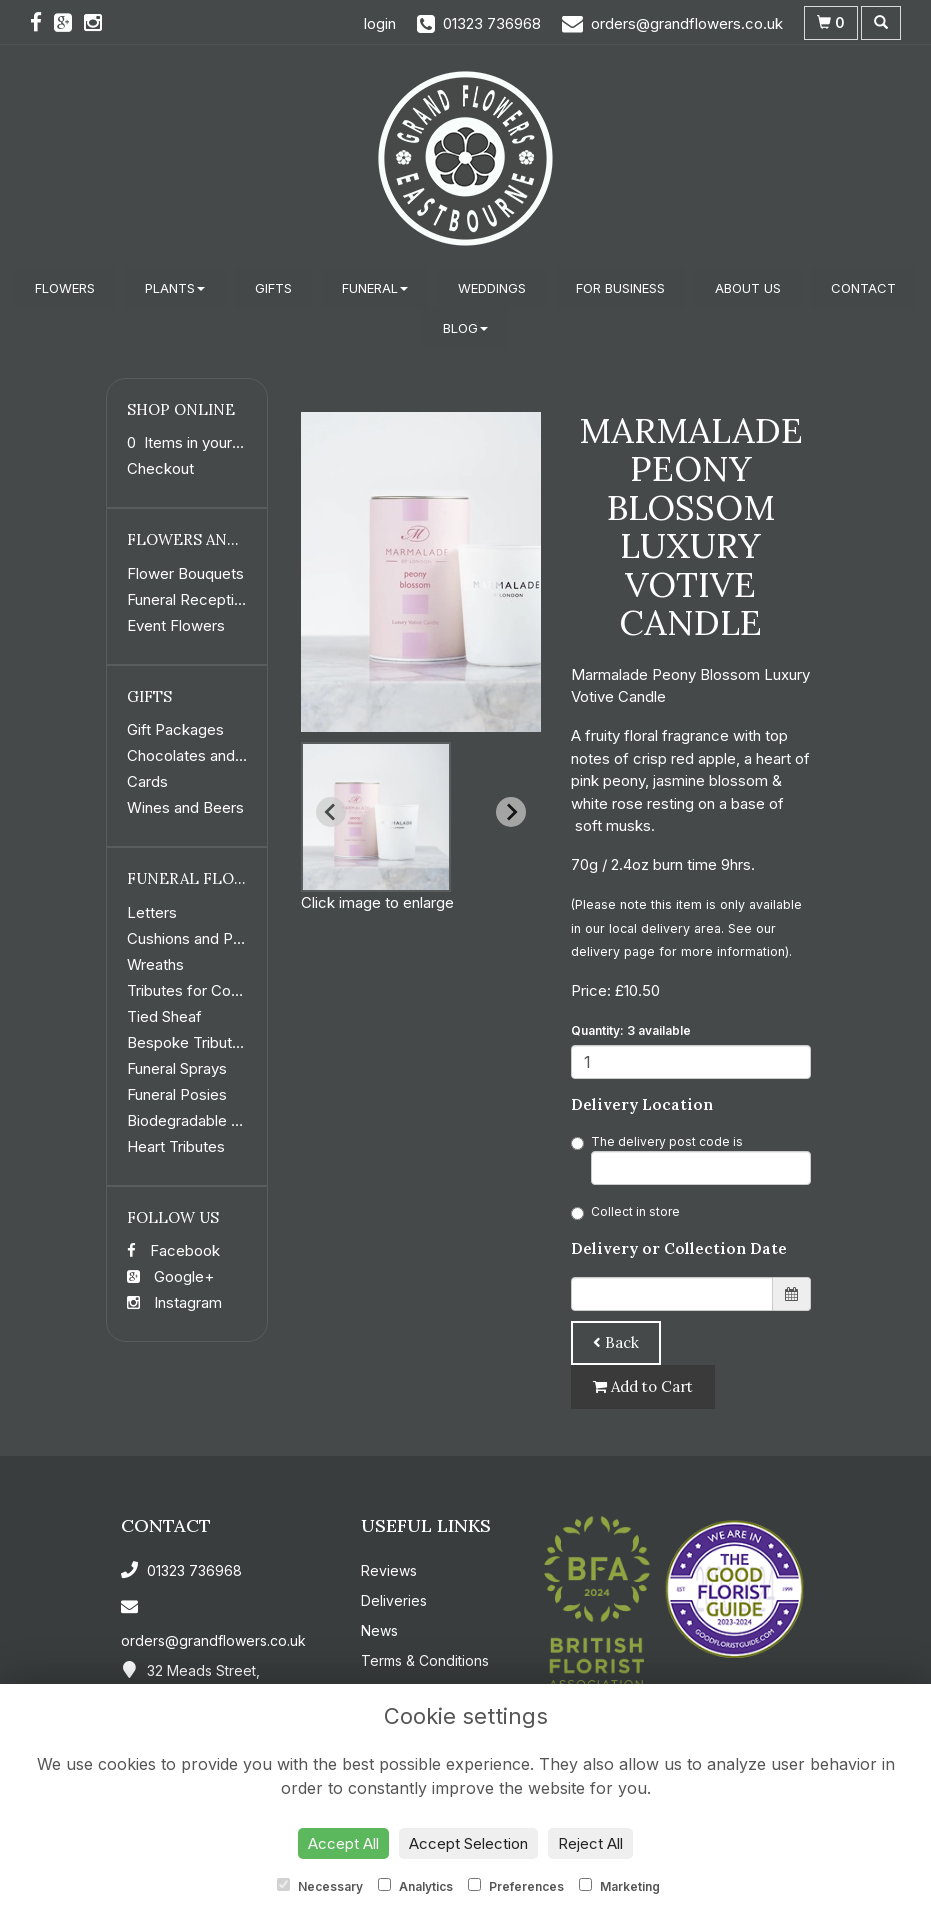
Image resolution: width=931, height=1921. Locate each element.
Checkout (160, 468)
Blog (465, 328)
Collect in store (625, 1212)
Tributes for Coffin (190, 990)
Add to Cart (643, 1386)
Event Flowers (176, 625)
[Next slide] (511, 812)
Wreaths (155, 964)
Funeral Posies (177, 1094)
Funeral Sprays (177, 1068)
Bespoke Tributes (188, 1042)
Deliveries (394, 1600)
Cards (147, 781)
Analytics (415, 1886)
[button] (376, 817)
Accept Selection (468, 1843)
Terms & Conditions (425, 1660)
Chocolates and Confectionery (232, 755)
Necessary (320, 1886)
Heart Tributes (176, 1146)
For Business (620, 288)
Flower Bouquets (185, 573)
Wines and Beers (185, 807)
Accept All (343, 1843)
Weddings (492, 288)
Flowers (65, 288)
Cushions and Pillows (199, 938)
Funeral (375, 288)
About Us (748, 288)
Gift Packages (175, 729)
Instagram (174, 1302)
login (380, 23)
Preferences (516, 1886)
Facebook (173, 1250)
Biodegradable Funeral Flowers (233, 1120)
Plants (175, 288)
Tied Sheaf (164, 1016)
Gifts (273, 288)
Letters (152, 912)
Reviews (389, 1570)
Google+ (170, 1276)
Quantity (631, 1030)
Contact (863, 288)
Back (616, 1342)
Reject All (590, 1843)
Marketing (619, 1886)
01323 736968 (181, 1570)
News (379, 1630)
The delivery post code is (691, 1159)
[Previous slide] (331, 812)
